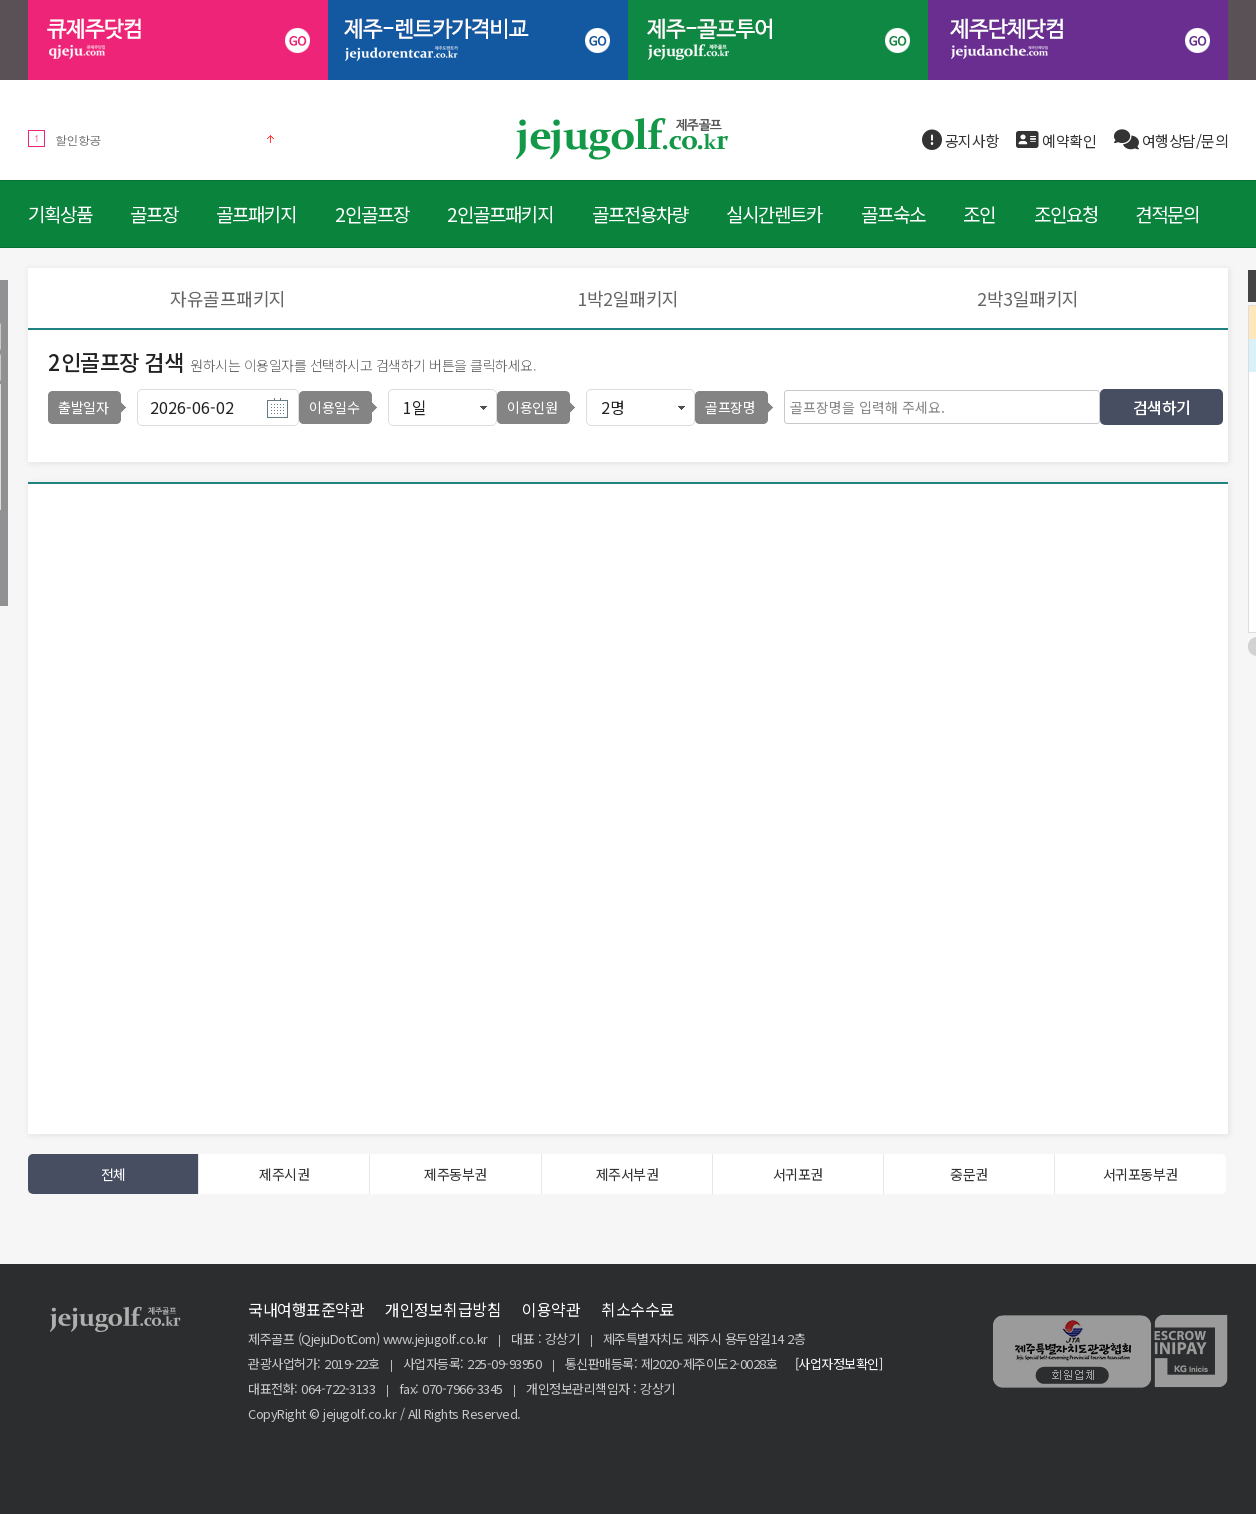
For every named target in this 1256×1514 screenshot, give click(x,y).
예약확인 (1056, 140)
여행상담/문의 (1171, 140)
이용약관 (551, 1309)
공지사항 (960, 140)
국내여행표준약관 (306, 1309)
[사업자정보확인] (839, 1363)
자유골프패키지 (228, 298)
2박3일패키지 (1028, 298)
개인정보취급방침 (443, 1309)
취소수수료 (637, 1309)
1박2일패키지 (628, 298)
